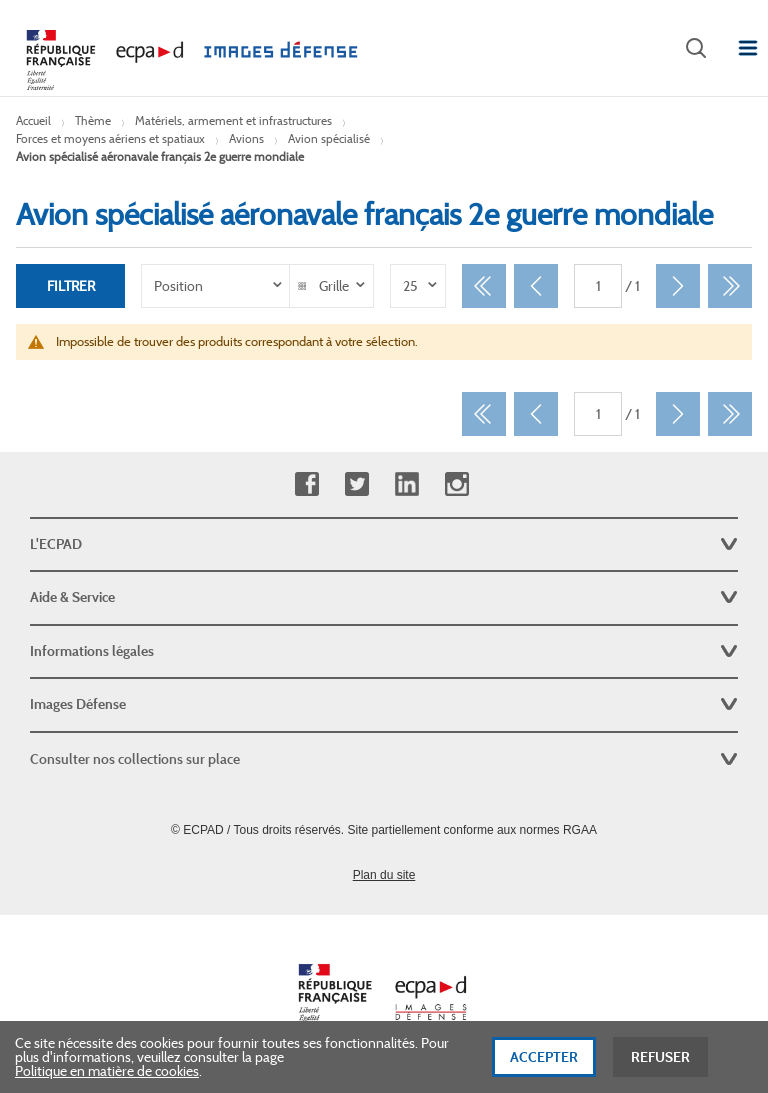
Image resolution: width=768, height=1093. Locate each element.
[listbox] (216, 286)
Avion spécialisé (329, 138)
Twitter (356, 484)
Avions (246, 138)
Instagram (456, 484)
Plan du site (384, 875)
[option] (216, 286)
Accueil (33, 120)
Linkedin (406, 484)
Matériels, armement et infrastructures (233, 120)
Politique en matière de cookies (107, 1077)
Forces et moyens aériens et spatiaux (110, 138)
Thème (93, 120)
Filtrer (71, 286)
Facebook (306, 484)
